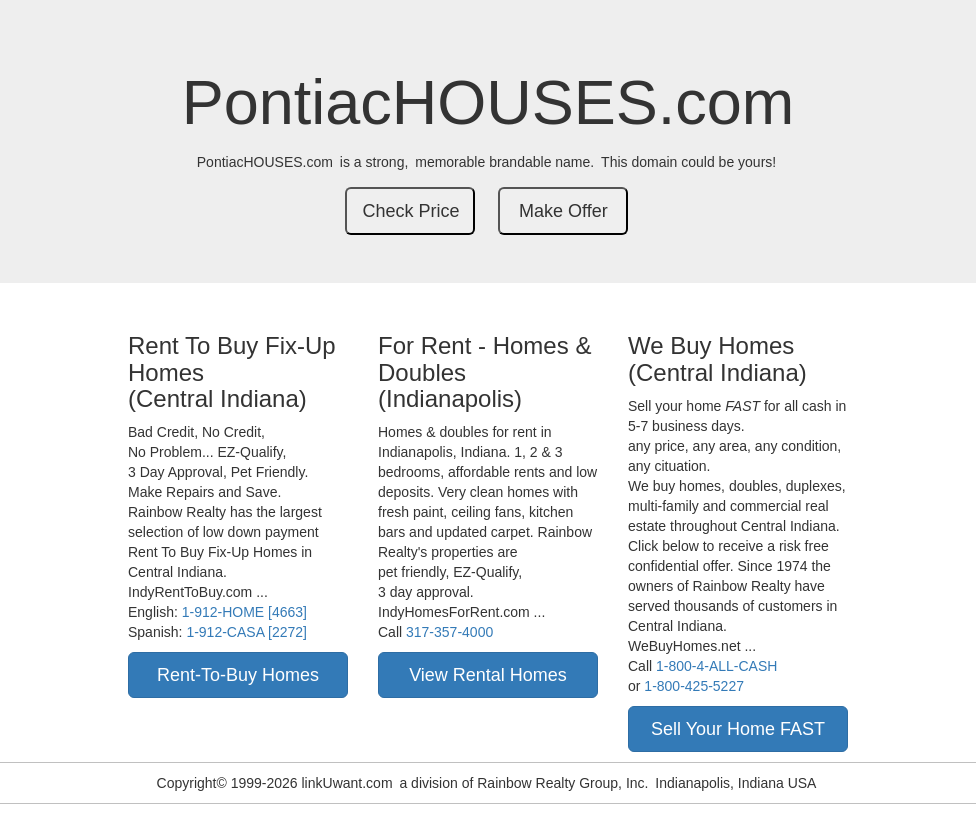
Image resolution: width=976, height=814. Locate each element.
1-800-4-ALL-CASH (716, 666)
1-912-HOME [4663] (244, 612)
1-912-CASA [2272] (246, 632)
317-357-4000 (449, 632)
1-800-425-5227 (694, 686)
